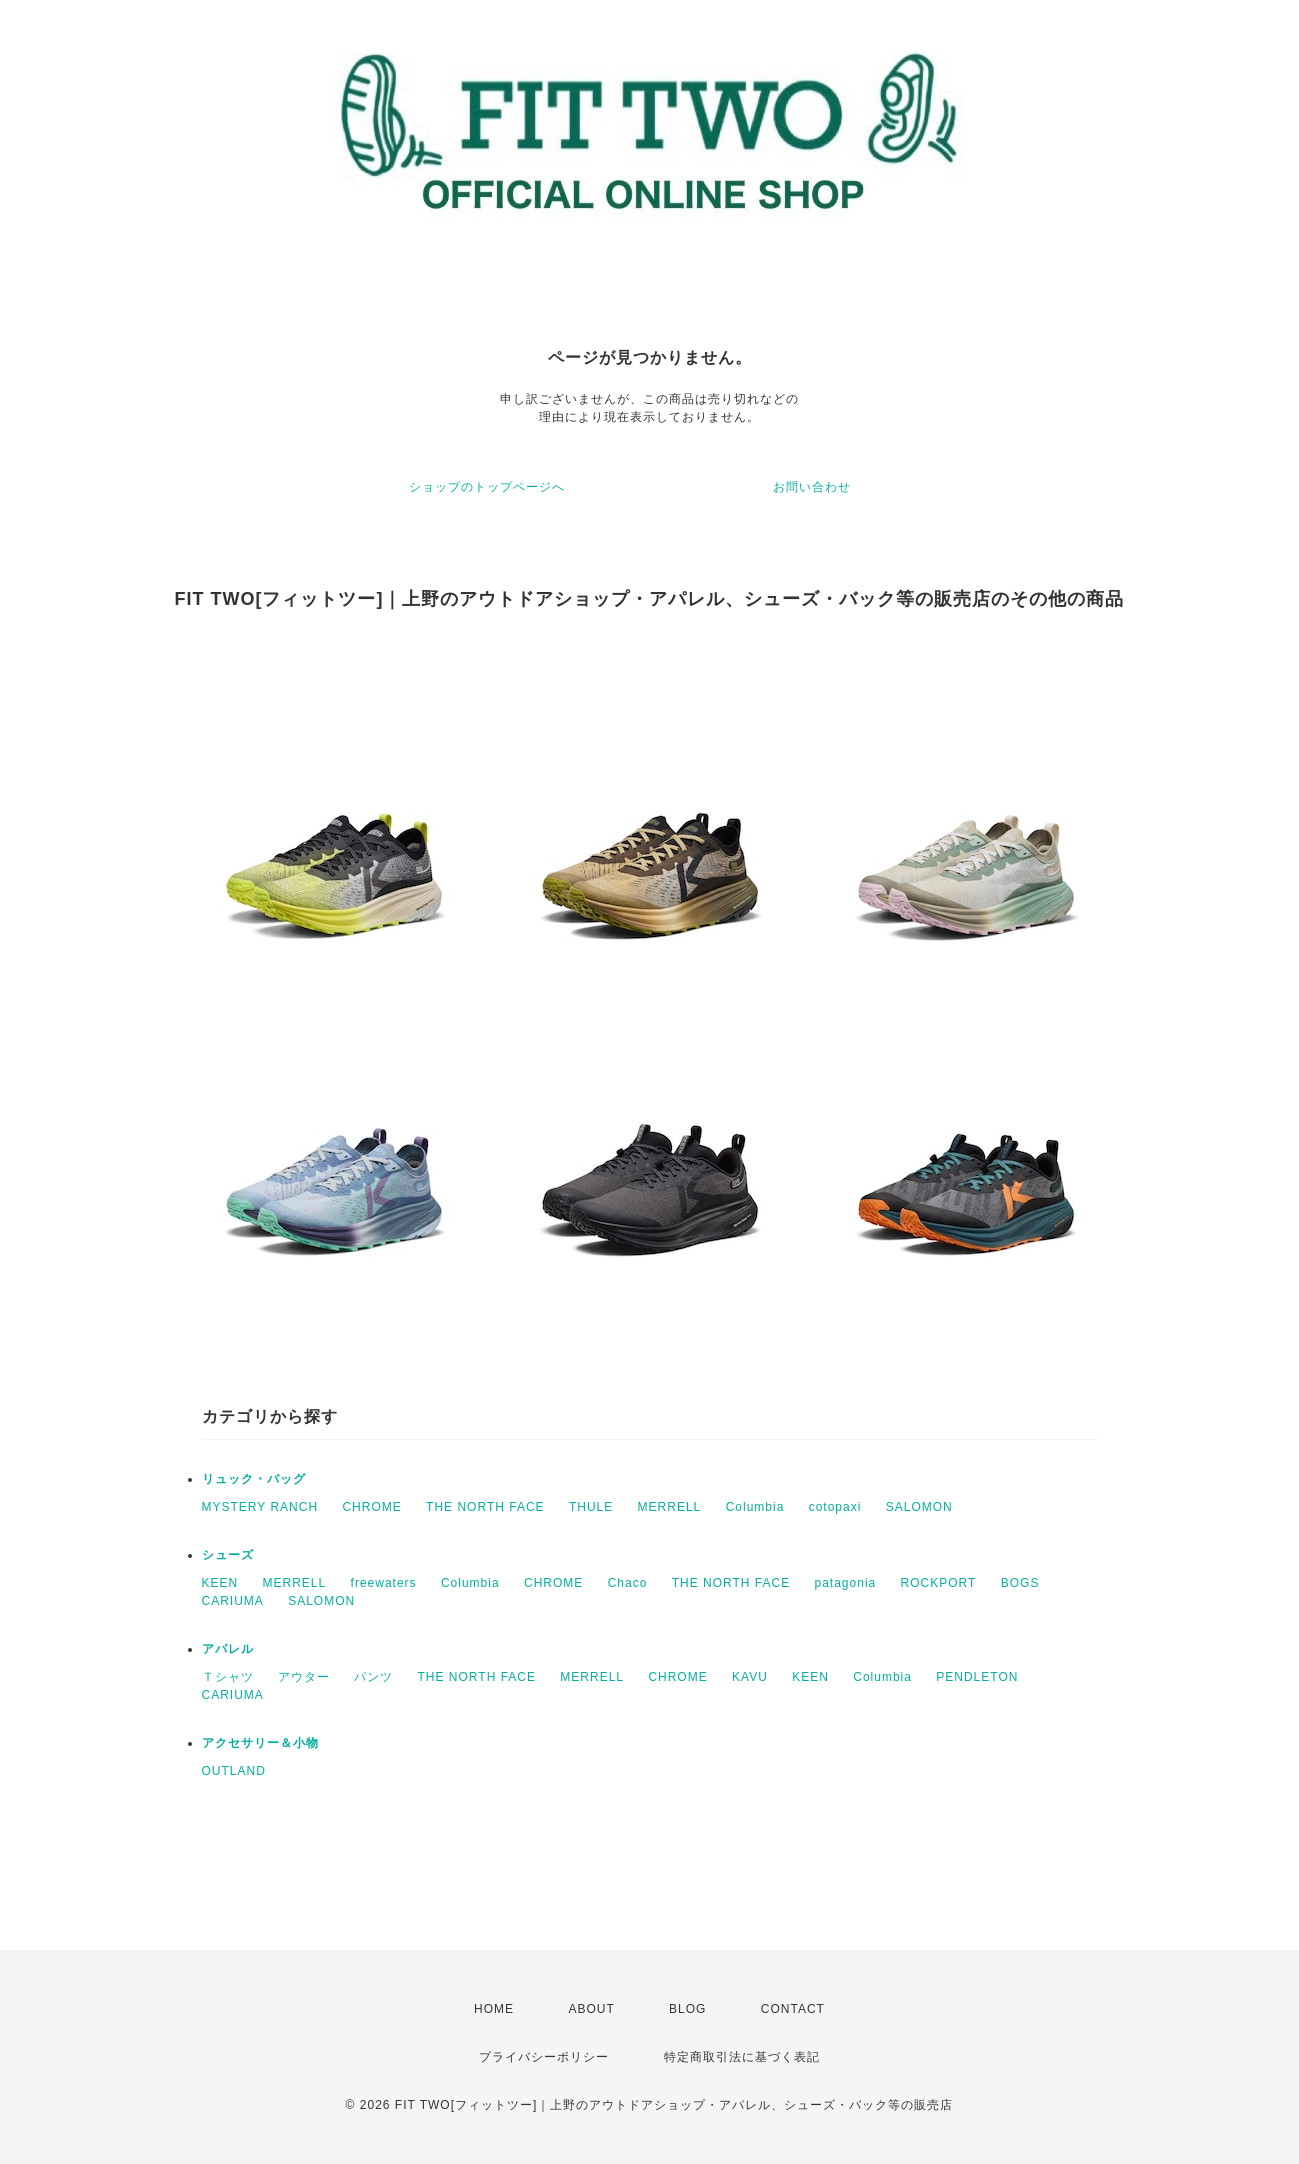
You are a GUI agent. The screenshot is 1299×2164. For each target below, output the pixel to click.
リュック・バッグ (254, 1479)
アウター (304, 1677)
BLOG (687, 2009)
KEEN (220, 1583)
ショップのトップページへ (487, 487)
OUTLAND (234, 1771)
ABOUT (591, 2009)
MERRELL (670, 1507)
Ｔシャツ (228, 1677)
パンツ (373, 1677)
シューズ (228, 1555)
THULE (591, 1507)
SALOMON (919, 1507)
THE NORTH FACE (485, 1507)
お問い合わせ (812, 487)
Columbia (755, 1507)
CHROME (371, 1507)
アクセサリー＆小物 (260, 1743)
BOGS (1020, 1583)
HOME (494, 2009)
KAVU (750, 1677)
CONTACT (793, 2009)
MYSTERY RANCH (260, 1507)
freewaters (384, 1583)
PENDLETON (977, 1677)
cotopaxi (835, 1507)
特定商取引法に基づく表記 (742, 2057)
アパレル (228, 1649)
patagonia (846, 1583)
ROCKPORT (939, 1583)
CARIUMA (233, 1601)
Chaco (628, 1583)
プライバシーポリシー (544, 2057)
